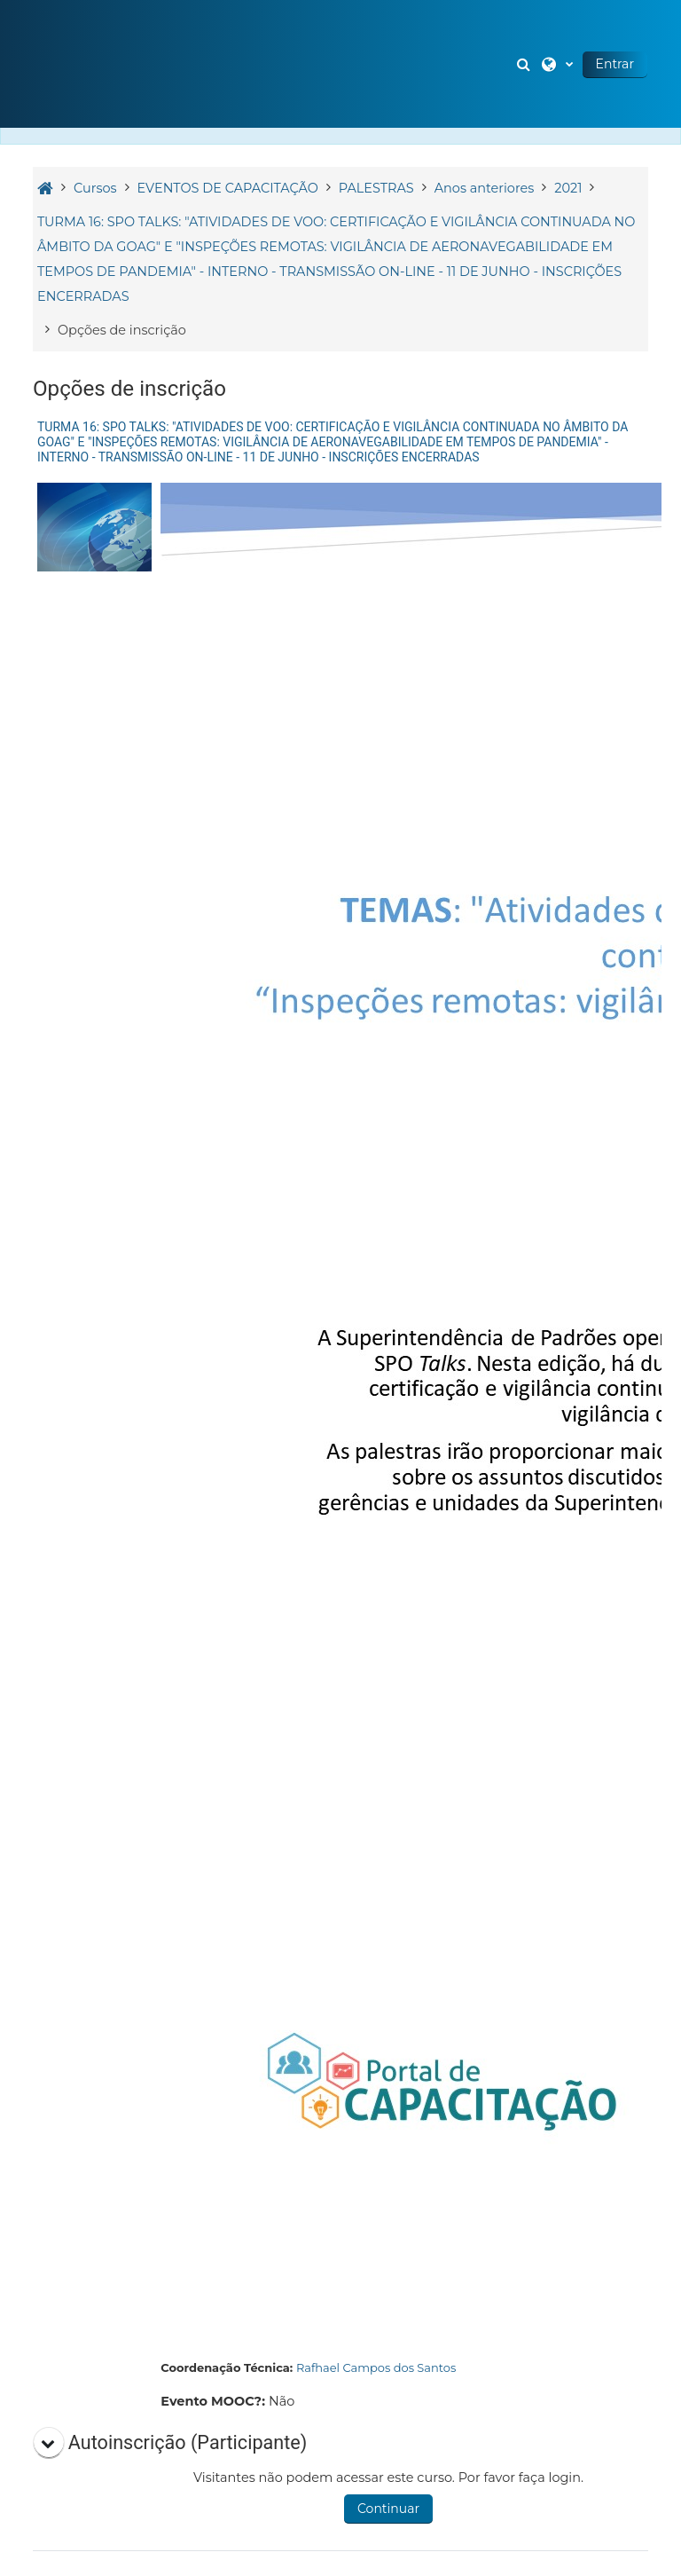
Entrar (615, 64)
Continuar (388, 2509)
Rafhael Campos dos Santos (376, 2367)
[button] (525, 63)
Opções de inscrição (122, 330)
